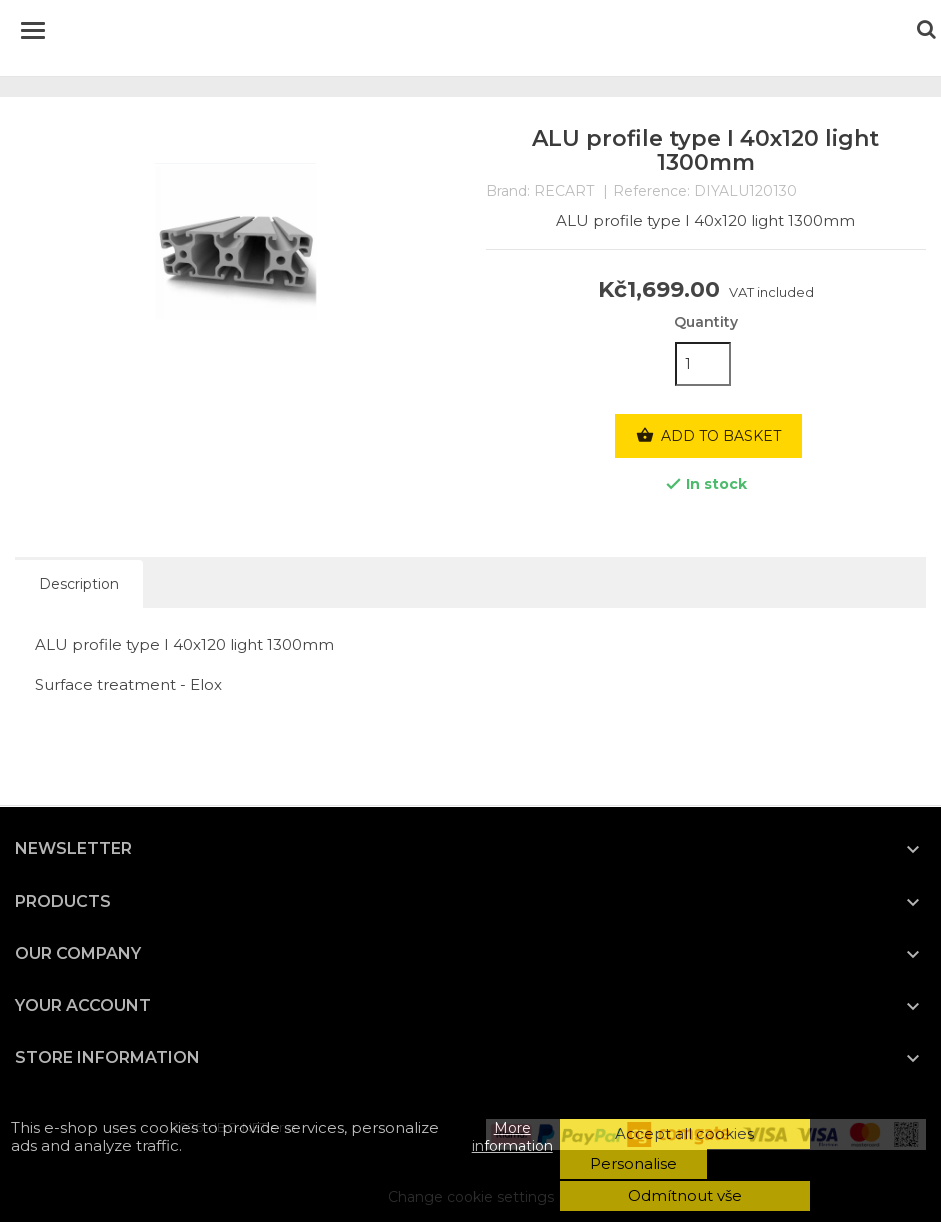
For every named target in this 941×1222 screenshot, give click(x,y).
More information (512, 1137)
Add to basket (708, 436)
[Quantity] (703, 364)
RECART (564, 191)
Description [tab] (79, 584)
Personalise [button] (633, 1163)
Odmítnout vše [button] (685, 1195)
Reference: (651, 191)
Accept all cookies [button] (684, 1133)
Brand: (508, 191)
